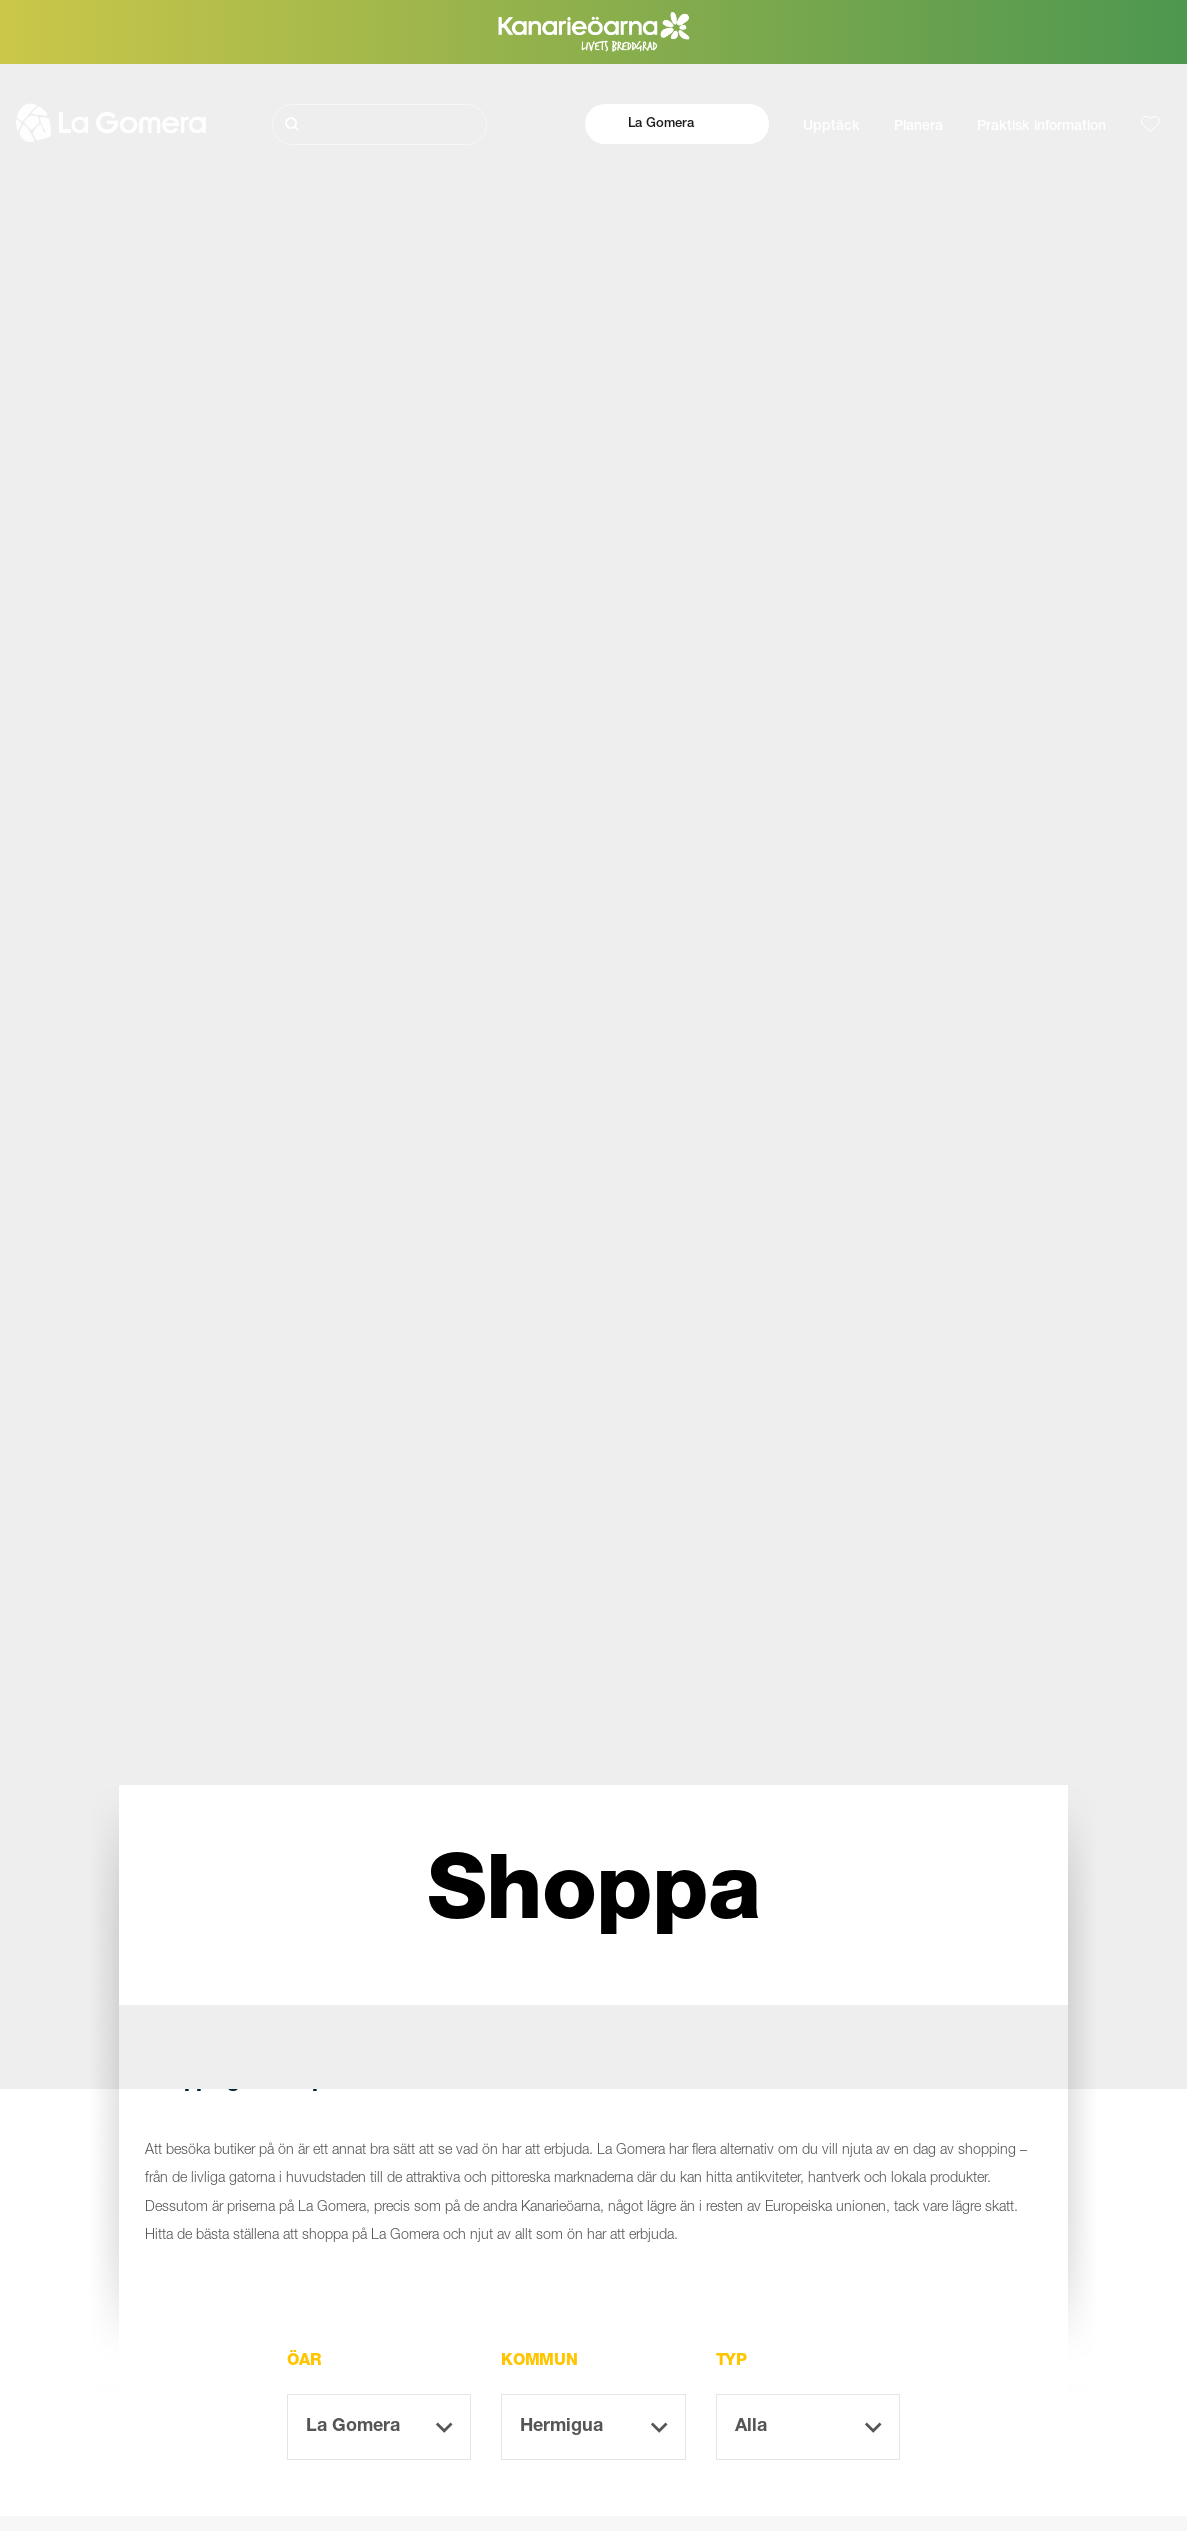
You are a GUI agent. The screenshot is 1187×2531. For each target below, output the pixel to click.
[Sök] (380, 124)
